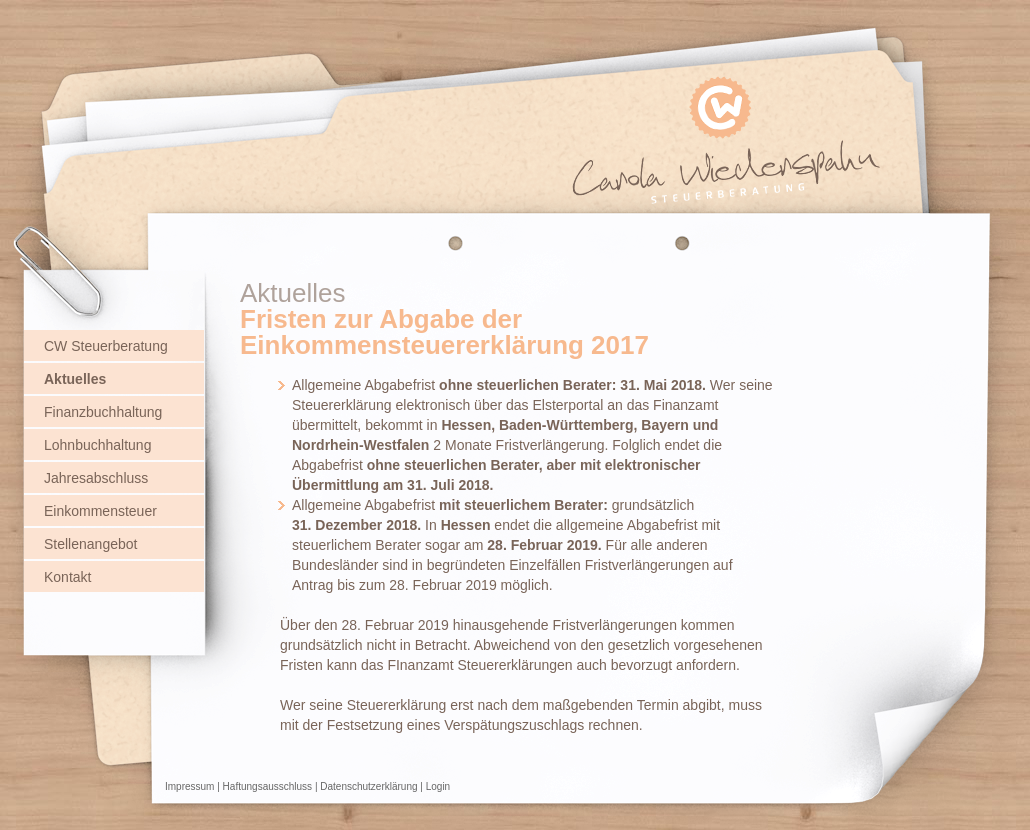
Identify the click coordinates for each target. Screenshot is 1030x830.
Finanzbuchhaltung (103, 412)
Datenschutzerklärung (368, 786)
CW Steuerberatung (106, 346)
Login (438, 786)
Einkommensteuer (100, 511)
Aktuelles (75, 379)
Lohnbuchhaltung (97, 445)
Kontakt (67, 577)
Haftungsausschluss (268, 786)
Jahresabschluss (96, 478)
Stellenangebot (90, 544)
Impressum (189, 786)
